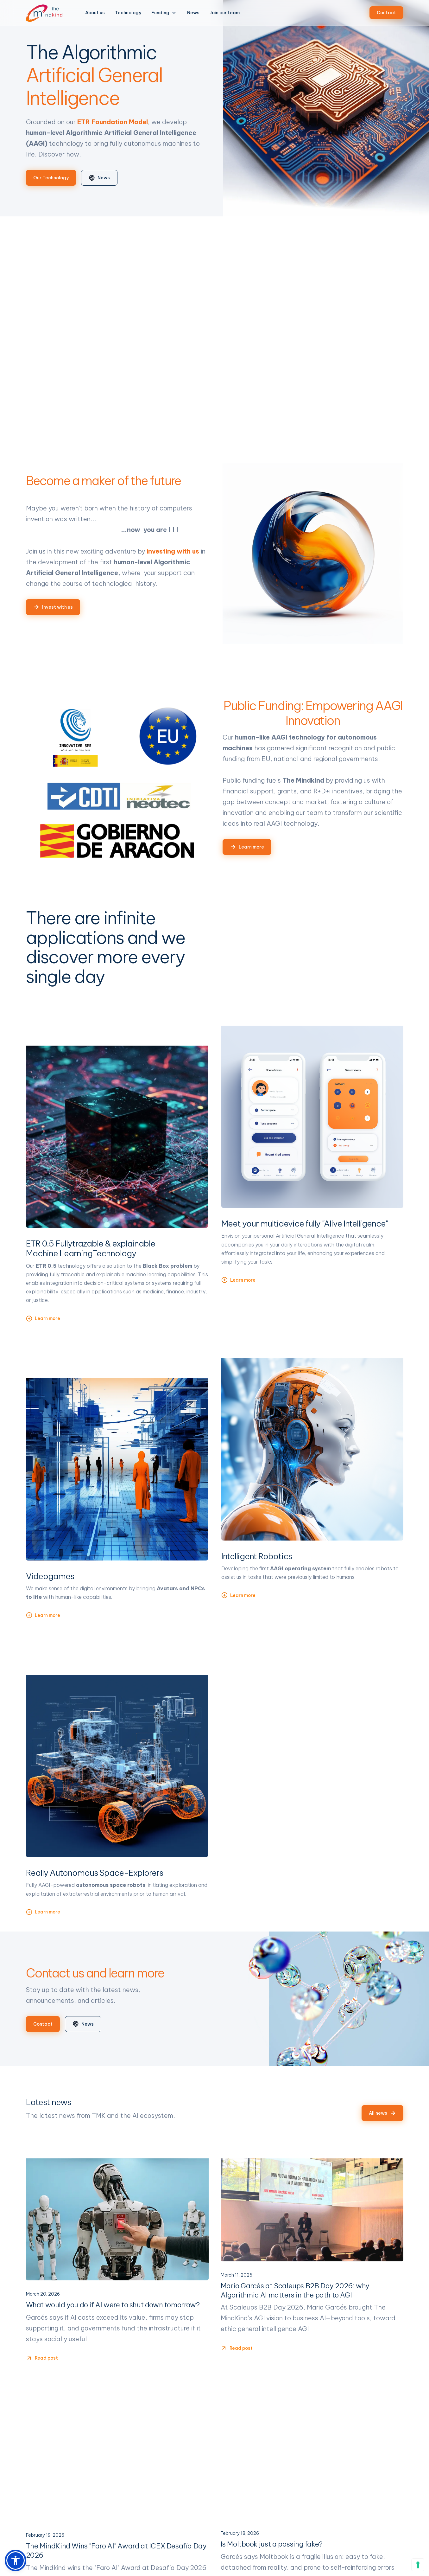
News (193, 13)
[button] (164, 12)
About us (95, 13)
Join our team (225, 13)
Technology (128, 13)
